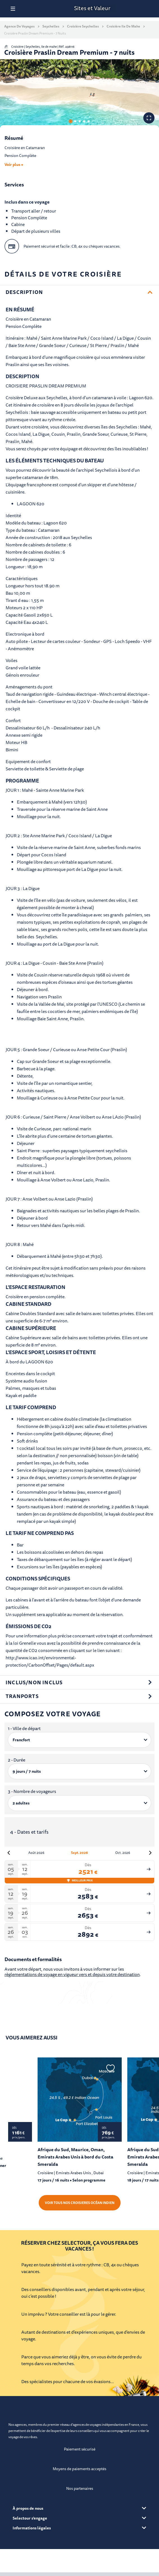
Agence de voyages (19, 26)
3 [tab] (80, 121)
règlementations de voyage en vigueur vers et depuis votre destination (72, 1974)
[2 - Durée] (79, 1771)
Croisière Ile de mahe (123, 26)
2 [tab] (75, 121)
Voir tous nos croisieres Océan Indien (79, 2202)
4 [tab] (84, 121)
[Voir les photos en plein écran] (149, 118)
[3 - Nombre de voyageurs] (79, 1803)
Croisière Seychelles (83, 26)
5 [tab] (88, 121)
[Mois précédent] (9, 1853)
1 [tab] (71, 121)
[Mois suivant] (150, 1853)
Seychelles (50, 26)
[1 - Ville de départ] (79, 1740)
